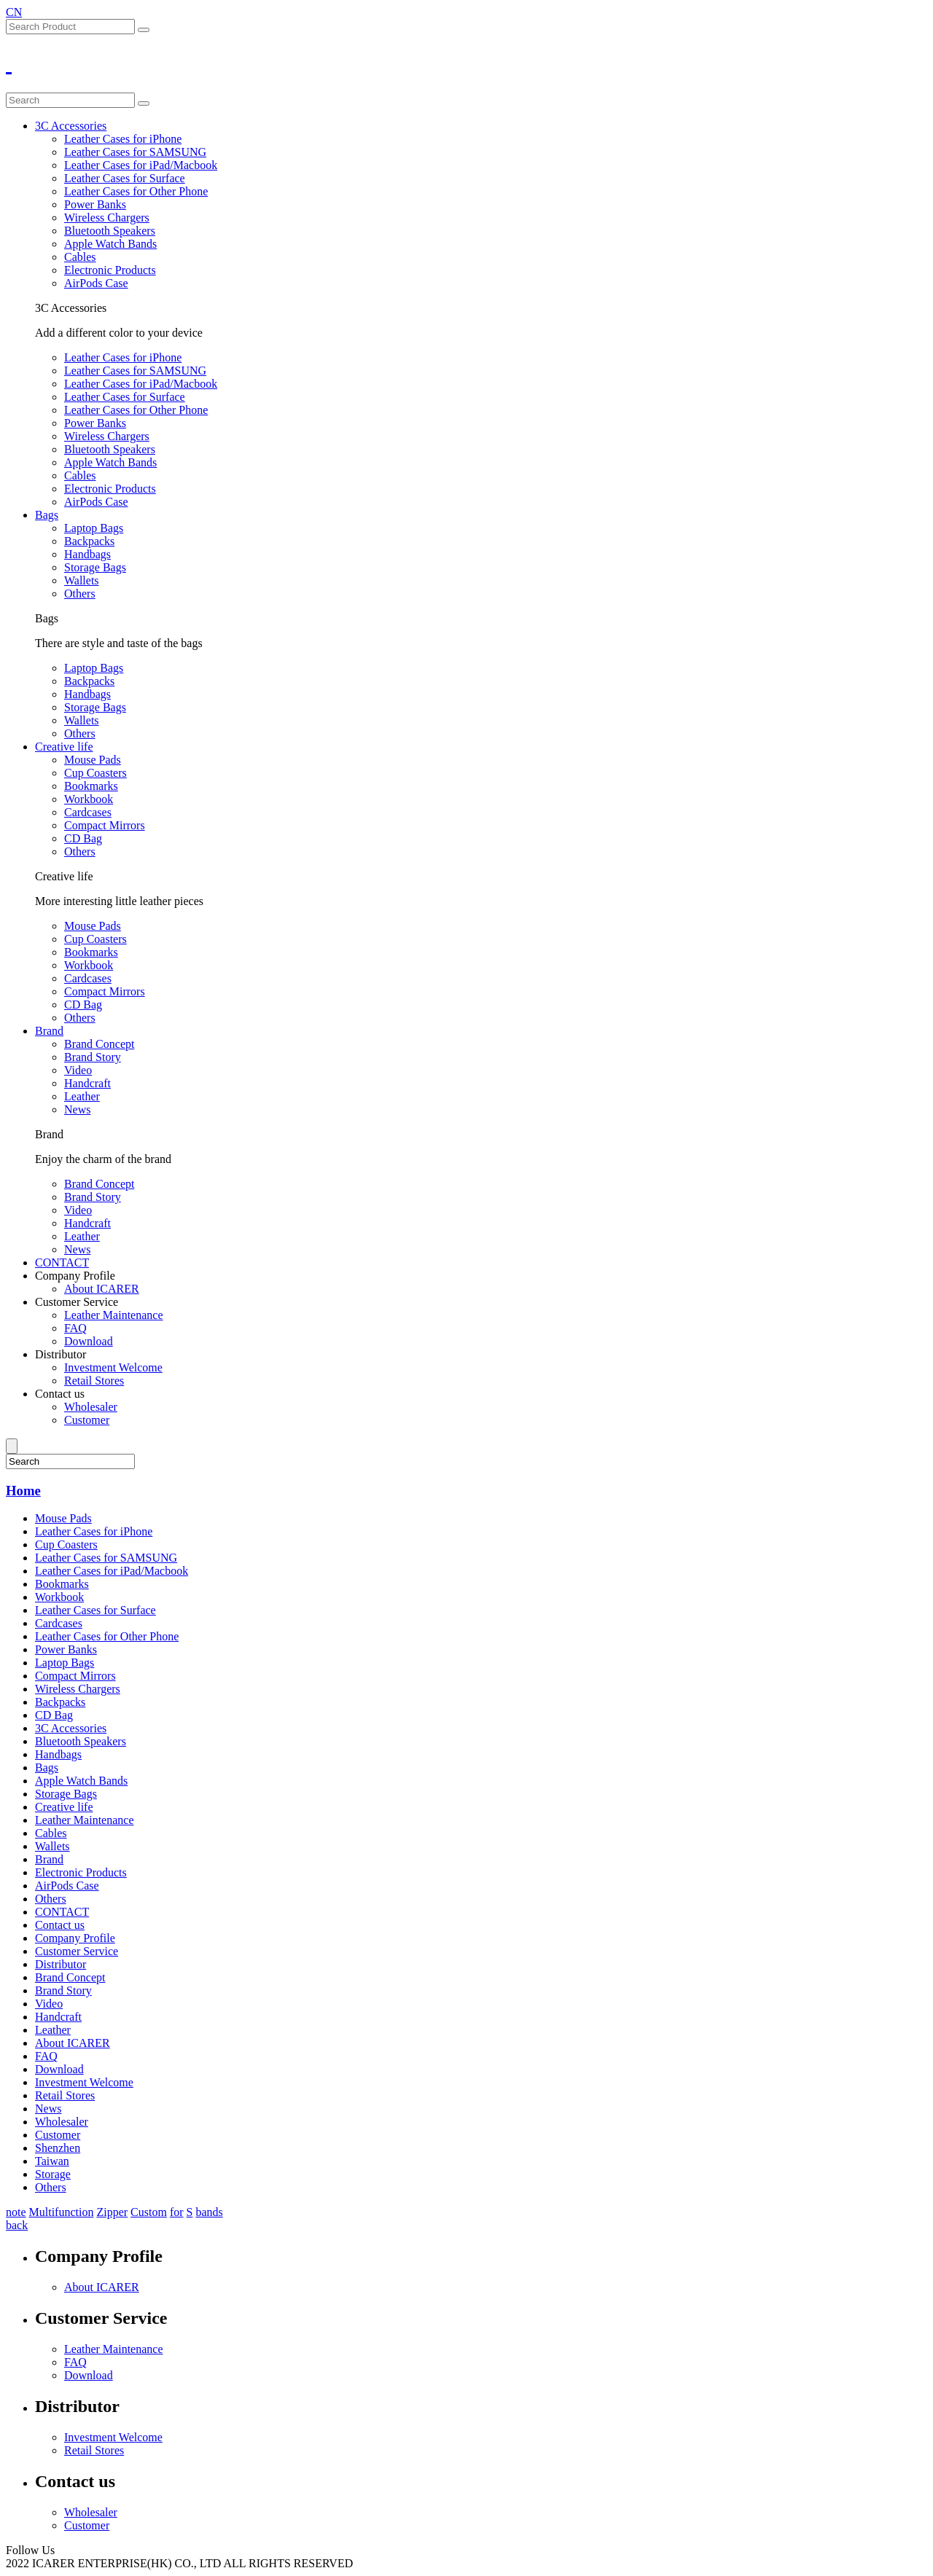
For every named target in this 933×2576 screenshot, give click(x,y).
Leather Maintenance (113, 1315)
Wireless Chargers (106, 217)
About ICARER (101, 1289)
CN (14, 12)
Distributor (60, 1354)
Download (88, 1341)
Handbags (87, 554)
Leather (82, 1096)
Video (78, 1070)
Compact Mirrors (104, 825)
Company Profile (75, 1275)
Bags (46, 515)
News (77, 1109)
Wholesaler (90, 1407)
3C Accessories (70, 126)
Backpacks (89, 541)
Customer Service (76, 1302)
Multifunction (61, 2212)
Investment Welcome (113, 1367)
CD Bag (83, 838)
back (17, 2225)
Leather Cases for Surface (124, 178)
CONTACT (62, 1262)
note (16, 2212)
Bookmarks (91, 786)
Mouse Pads (92, 759)
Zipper (112, 2212)
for (177, 2212)
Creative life (64, 746)
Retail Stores (94, 1380)
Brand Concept (99, 1044)
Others (79, 593)
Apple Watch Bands (110, 244)
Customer (86, 1420)
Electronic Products (110, 270)
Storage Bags (95, 567)
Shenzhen (57, 2148)
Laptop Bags (93, 528)
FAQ (75, 1328)
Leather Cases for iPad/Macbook (140, 165)
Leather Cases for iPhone (122, 139)
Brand (49, 1031)
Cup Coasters (95, 773)
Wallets (81, 580)
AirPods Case (96, 283)
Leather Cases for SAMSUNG (135, 152)
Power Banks (95, 204)
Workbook (88, 799)
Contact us (60, 1393)
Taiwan (52, 2161)
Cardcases (88, 812)
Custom (148, 2212)
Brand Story (92, 1057)
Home (23, 1490)
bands (208, 2212)
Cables (80, 257)
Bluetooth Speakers (109, 230)
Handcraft (87, 1083)
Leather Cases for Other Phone (136, 191)
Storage (53, 2174)
